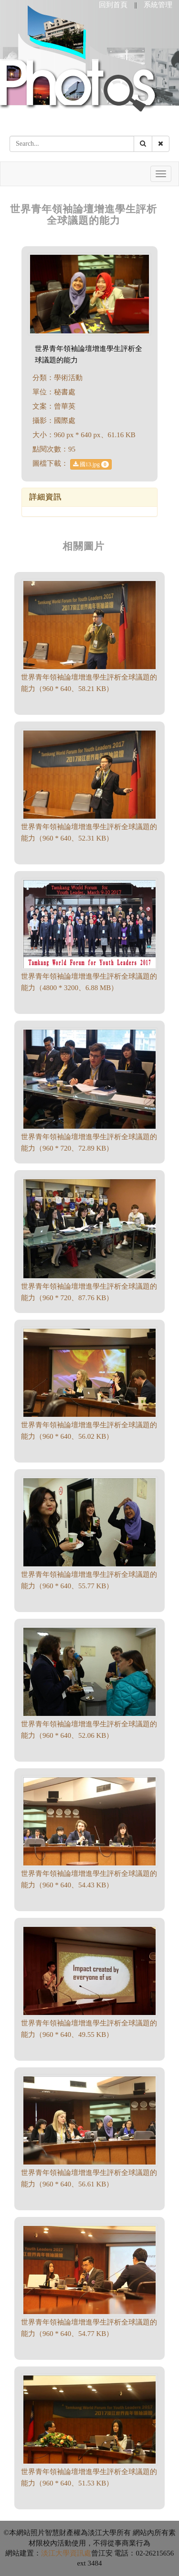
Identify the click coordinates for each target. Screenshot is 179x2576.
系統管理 (158, 5)
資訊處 (80, 2553)
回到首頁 (113, 5)
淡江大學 (55, 2553)
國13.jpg (91, 464)
